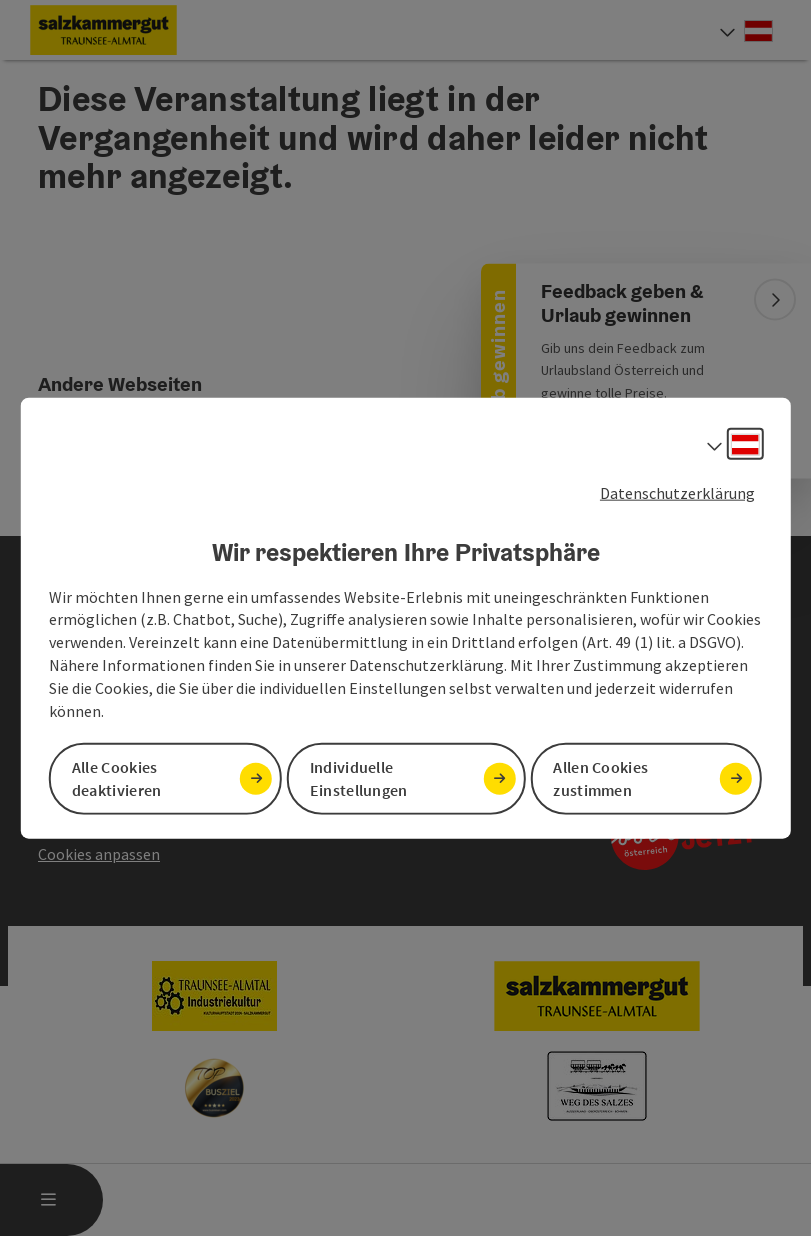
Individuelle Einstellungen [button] (359, 777)
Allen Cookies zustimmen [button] (600, 777)
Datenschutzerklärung (677, 493)
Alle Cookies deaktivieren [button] (117, 777)
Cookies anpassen (99, 854)
